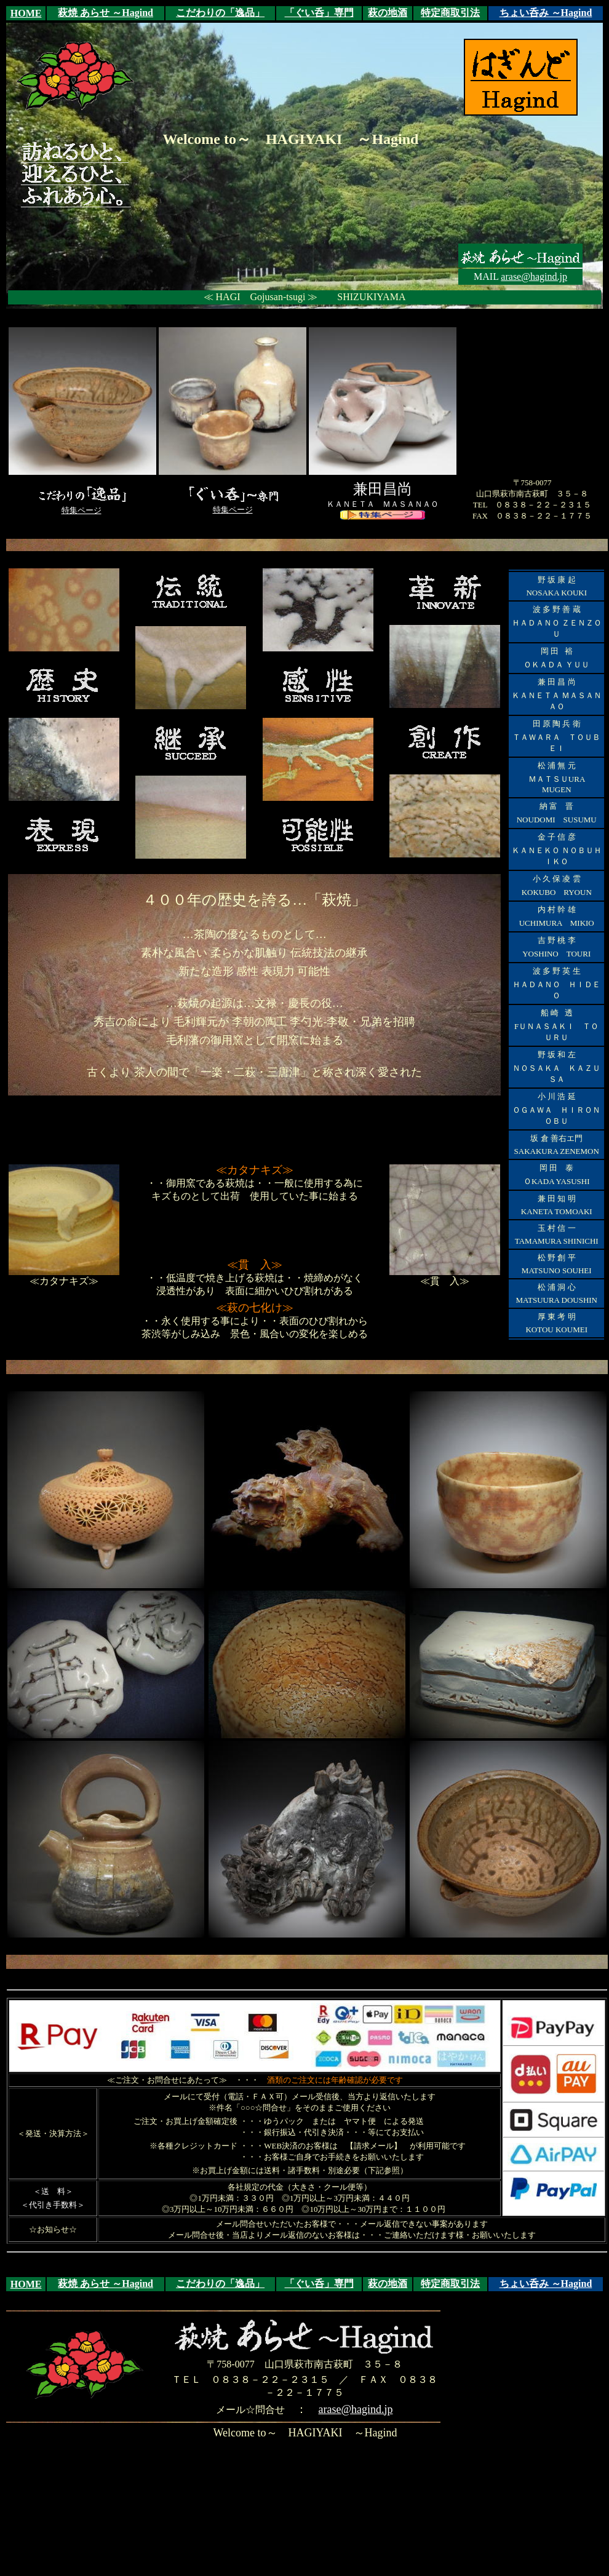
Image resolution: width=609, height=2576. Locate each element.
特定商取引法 (450, 12)
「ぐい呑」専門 (319, 12)
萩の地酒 (387, 12)
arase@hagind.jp (534, 276)
